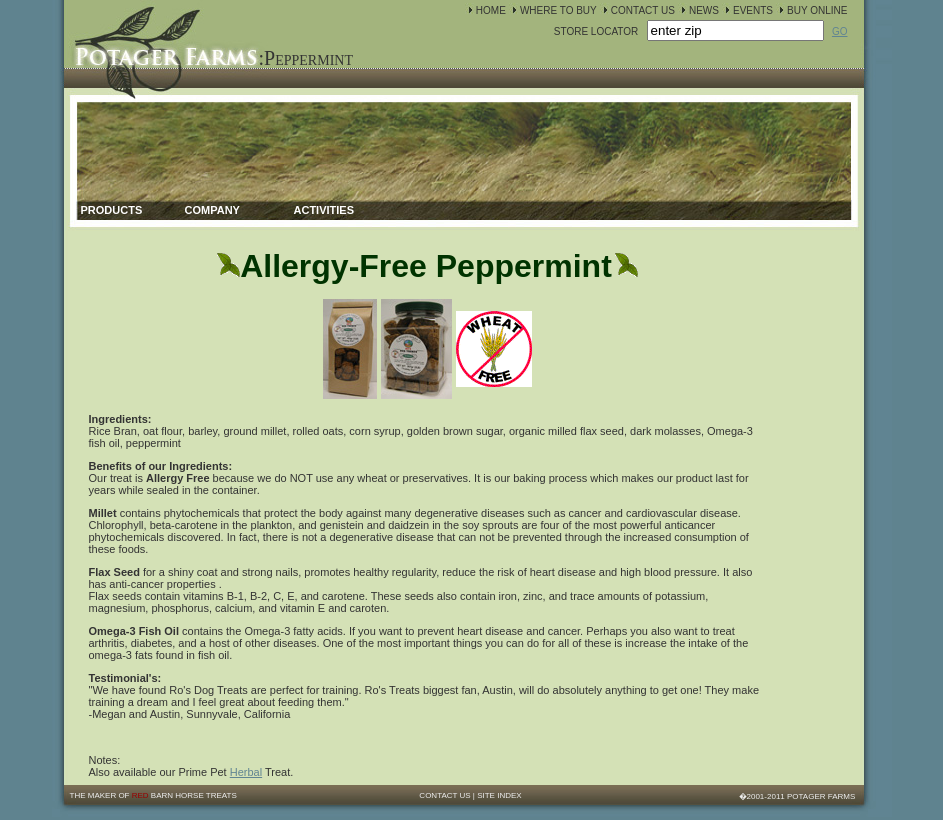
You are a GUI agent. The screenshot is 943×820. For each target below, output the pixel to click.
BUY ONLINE (817, 10)
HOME (491, 10)
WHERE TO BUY (558, 10)
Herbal (246, 772)
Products (112, 210)
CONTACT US (643, 10)
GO (840, 31)
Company (212, 210)
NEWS (704, 10)
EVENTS (753, 10)
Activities (324, 210)
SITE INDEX (499, 795)
